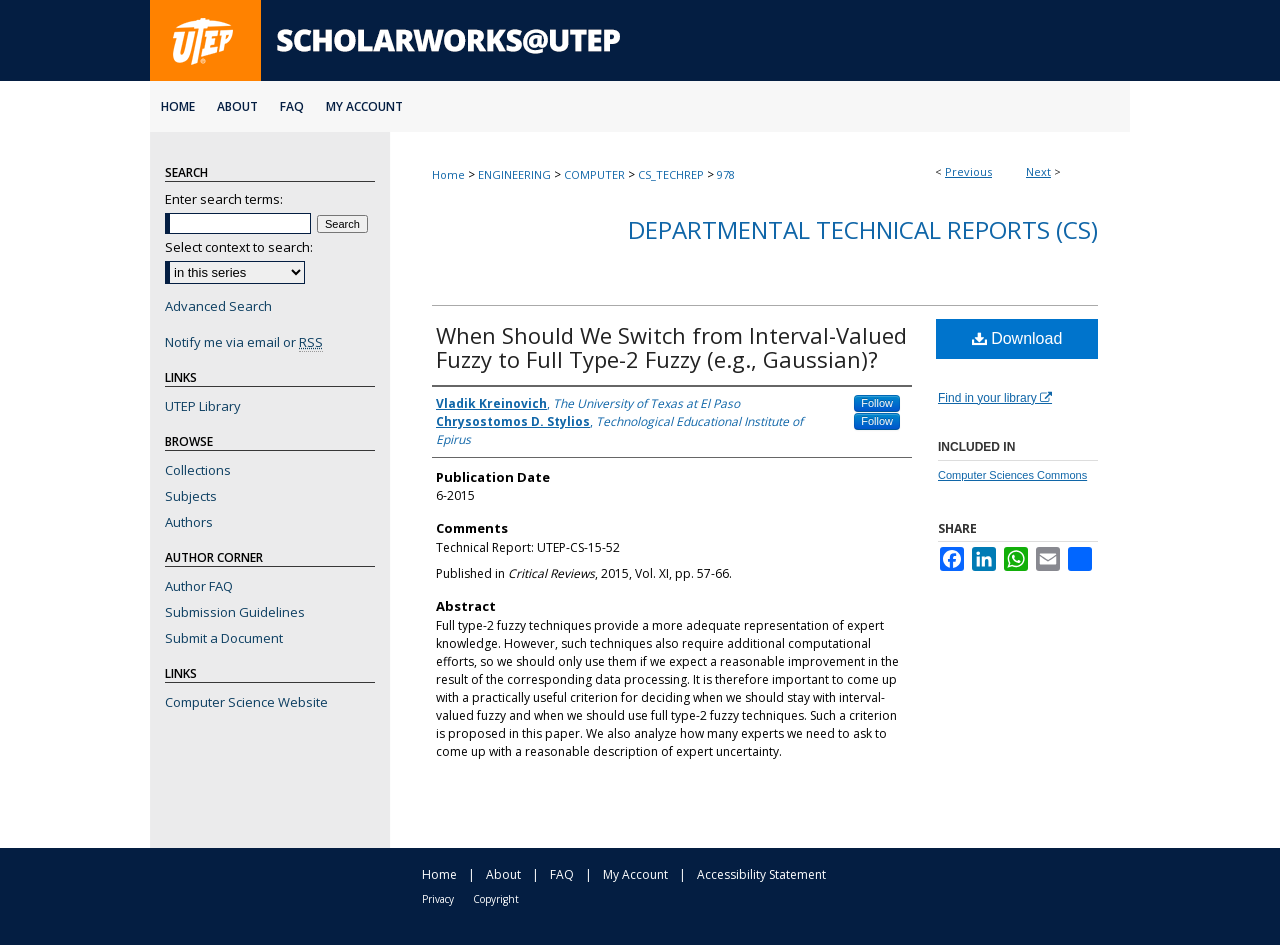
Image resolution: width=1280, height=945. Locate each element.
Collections (198, 470)
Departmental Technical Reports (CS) (863, 229)
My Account (635, 874)
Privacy (438, 899)
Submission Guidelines (235, 612)
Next (1038, 171)
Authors (189, 522)
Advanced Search (218, 306)
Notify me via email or (244, 342)
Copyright (496, 899)
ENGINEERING (514, 174)
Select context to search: (239, 247)
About (503, 874)
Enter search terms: (224, 199)
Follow (877, 403)
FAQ (562, 874)
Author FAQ (199, 586)
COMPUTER (594, 174)
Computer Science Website (246, 702)
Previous (968, 171)
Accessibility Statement (761, 874)
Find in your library (995, 398)
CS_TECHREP (671, 174)
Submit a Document (224, 638)
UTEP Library (203, 406)
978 (726, 174)
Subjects (191, 496)
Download (1017, 338)
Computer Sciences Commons (1012, 475)
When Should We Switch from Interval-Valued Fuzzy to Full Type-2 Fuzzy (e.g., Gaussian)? (671, 347)
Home (448, 174)
